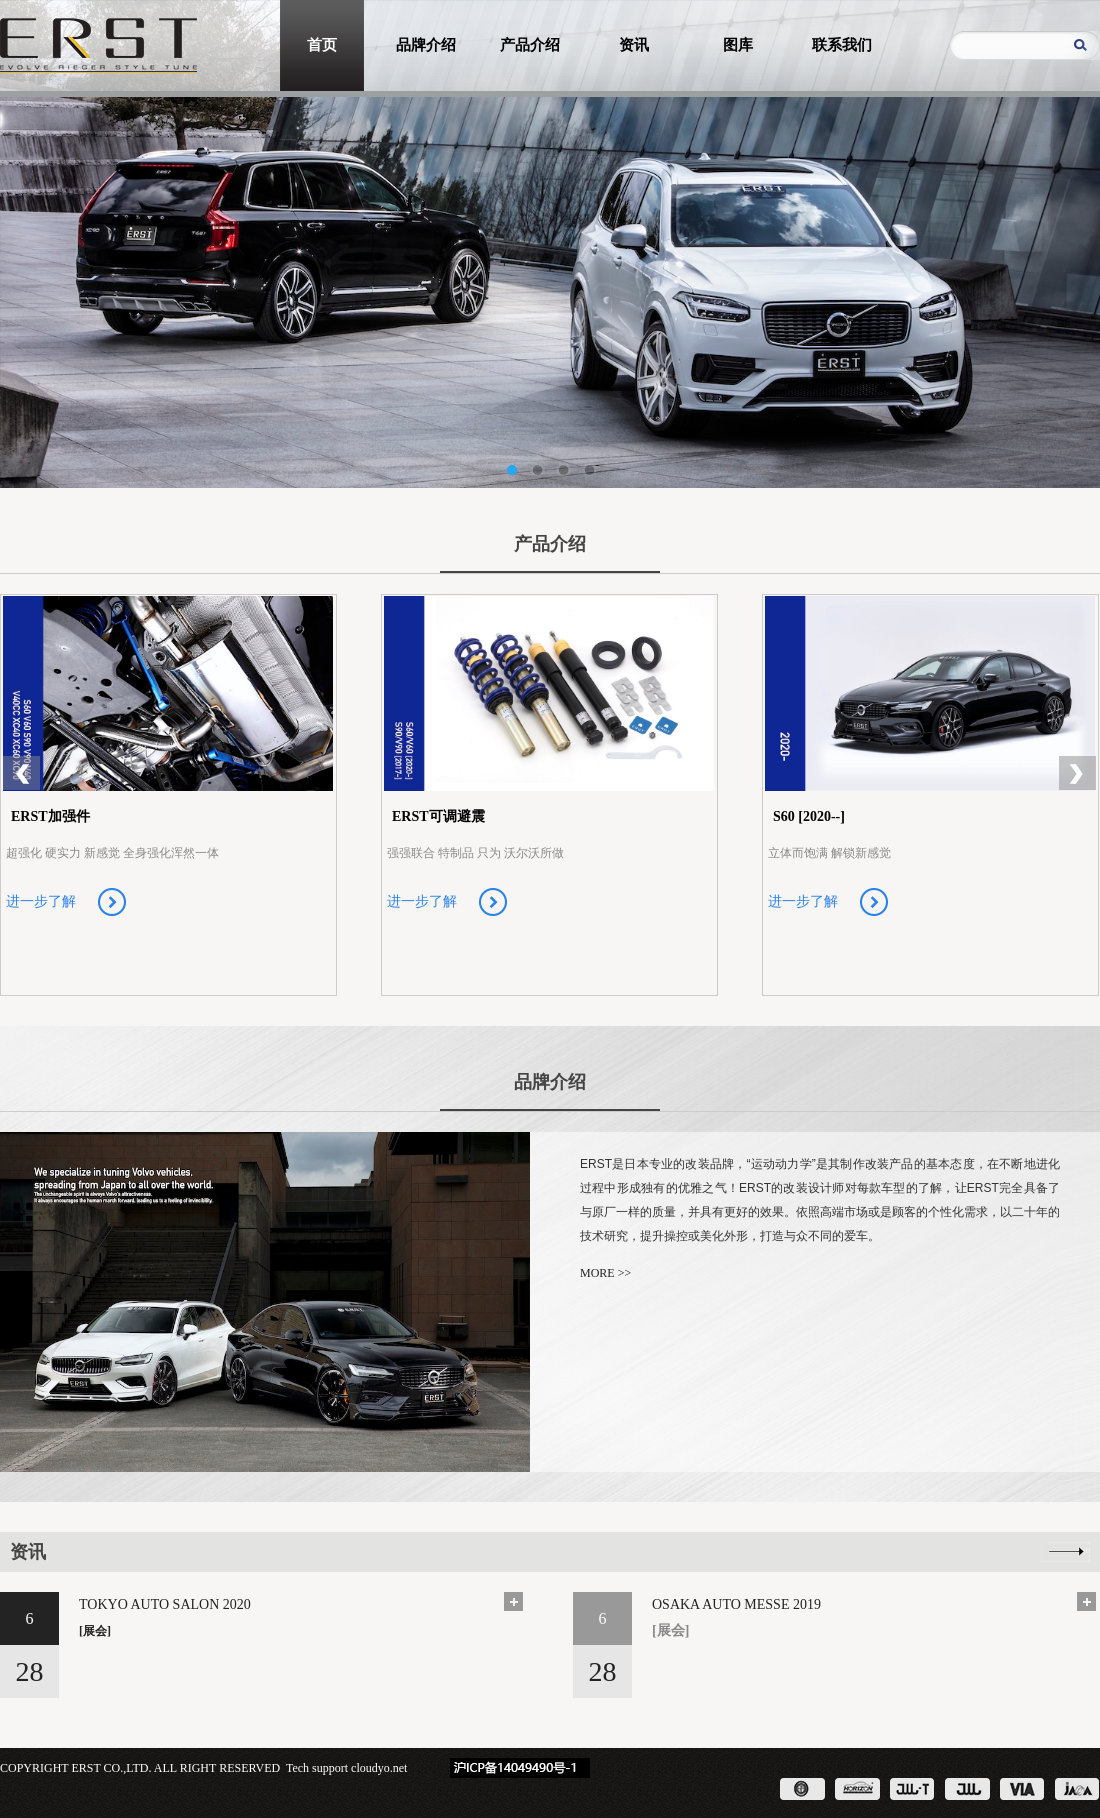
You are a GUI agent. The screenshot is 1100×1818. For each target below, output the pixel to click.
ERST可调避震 (438, 816)
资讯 (634, 45)
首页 (322, 45)
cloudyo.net (379, 1768)
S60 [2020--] (809, 816)
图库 (738, 45)
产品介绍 (530, 45)
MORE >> (605, 1273)
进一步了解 (41, 901)
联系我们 (842, 45)
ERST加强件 (50, 816)
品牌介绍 (426, 45)
